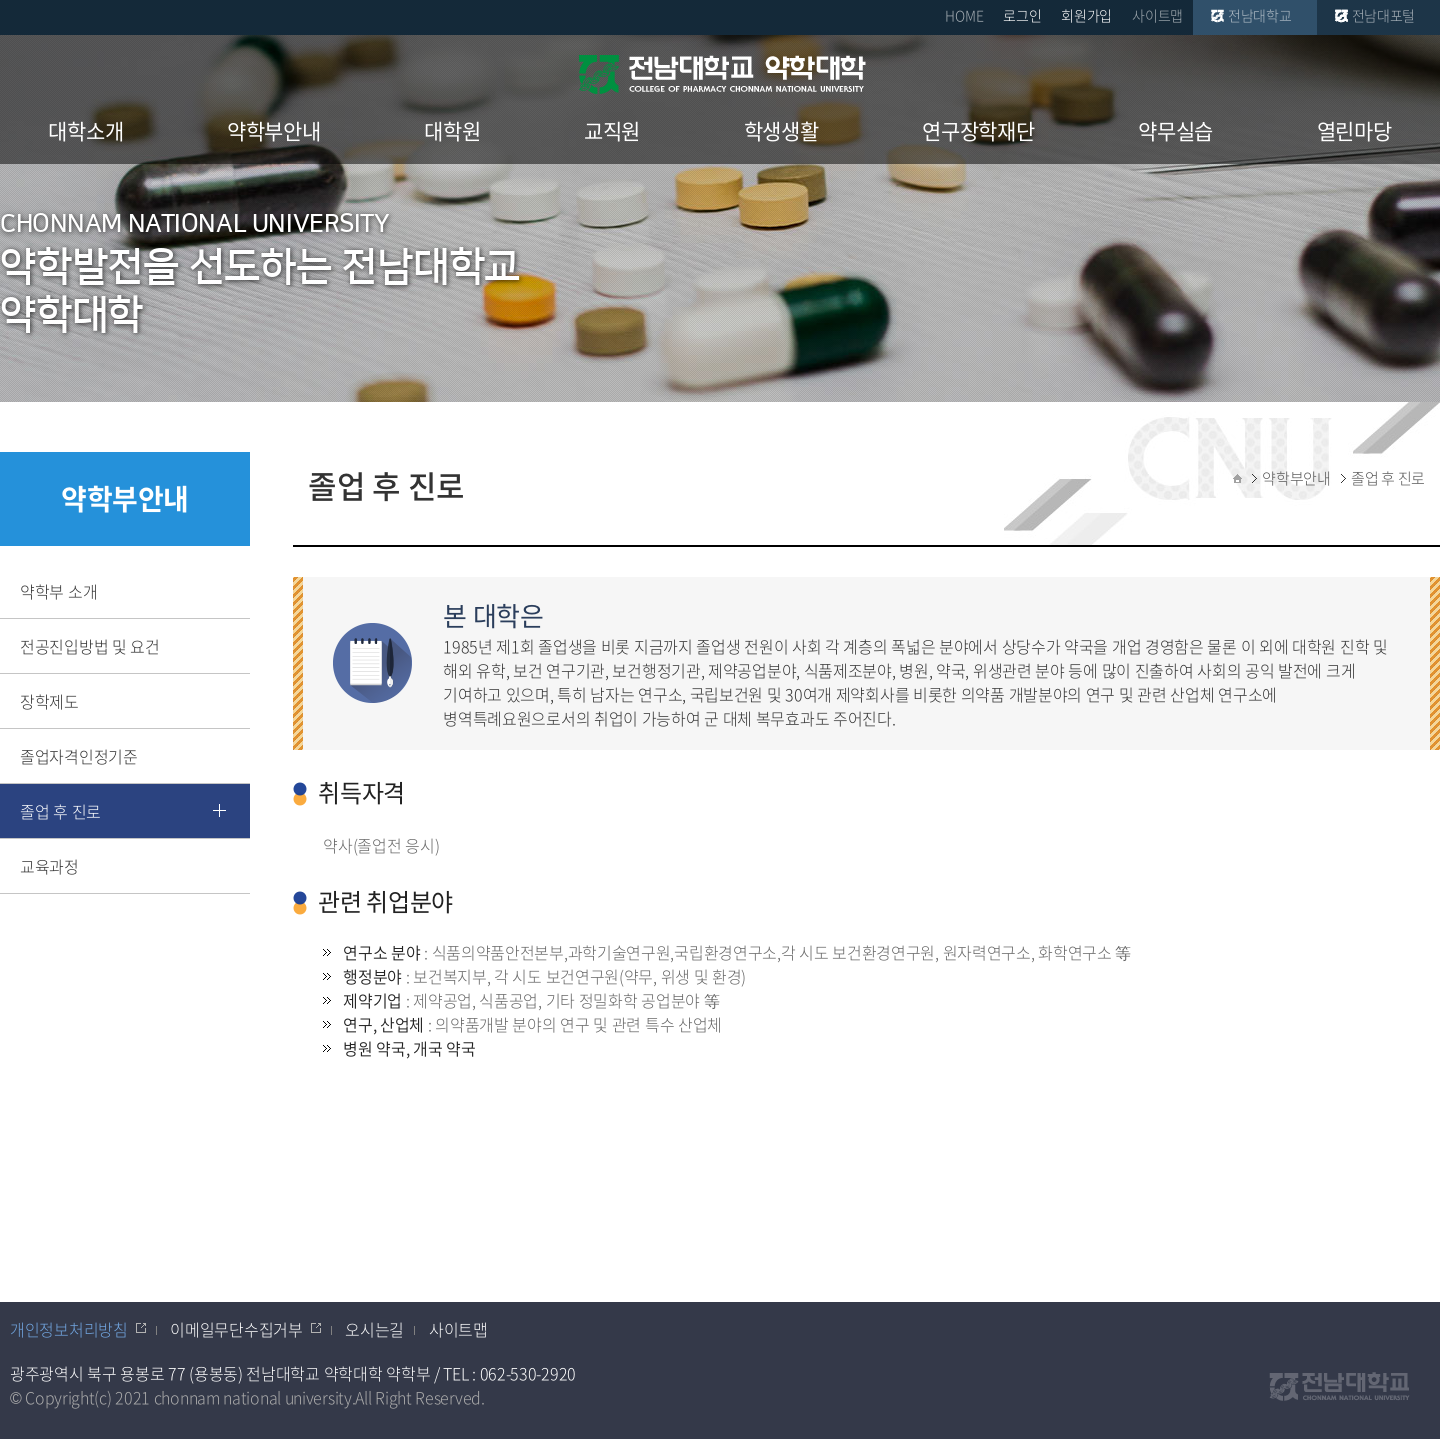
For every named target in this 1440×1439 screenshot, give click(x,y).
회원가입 (1086, 15)
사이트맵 (1157, 15)
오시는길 (374, 1329)
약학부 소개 (58, 591)
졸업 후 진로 (60, 811)
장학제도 (49, 701)
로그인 (1022, 15)
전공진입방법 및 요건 (90, 646)
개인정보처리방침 (69, 1329)
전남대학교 (1260, 15)
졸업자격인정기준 (79, 756)
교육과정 (49, 866)
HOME (964, 15)
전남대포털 (1384, 15)
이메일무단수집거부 (236, 1329)
